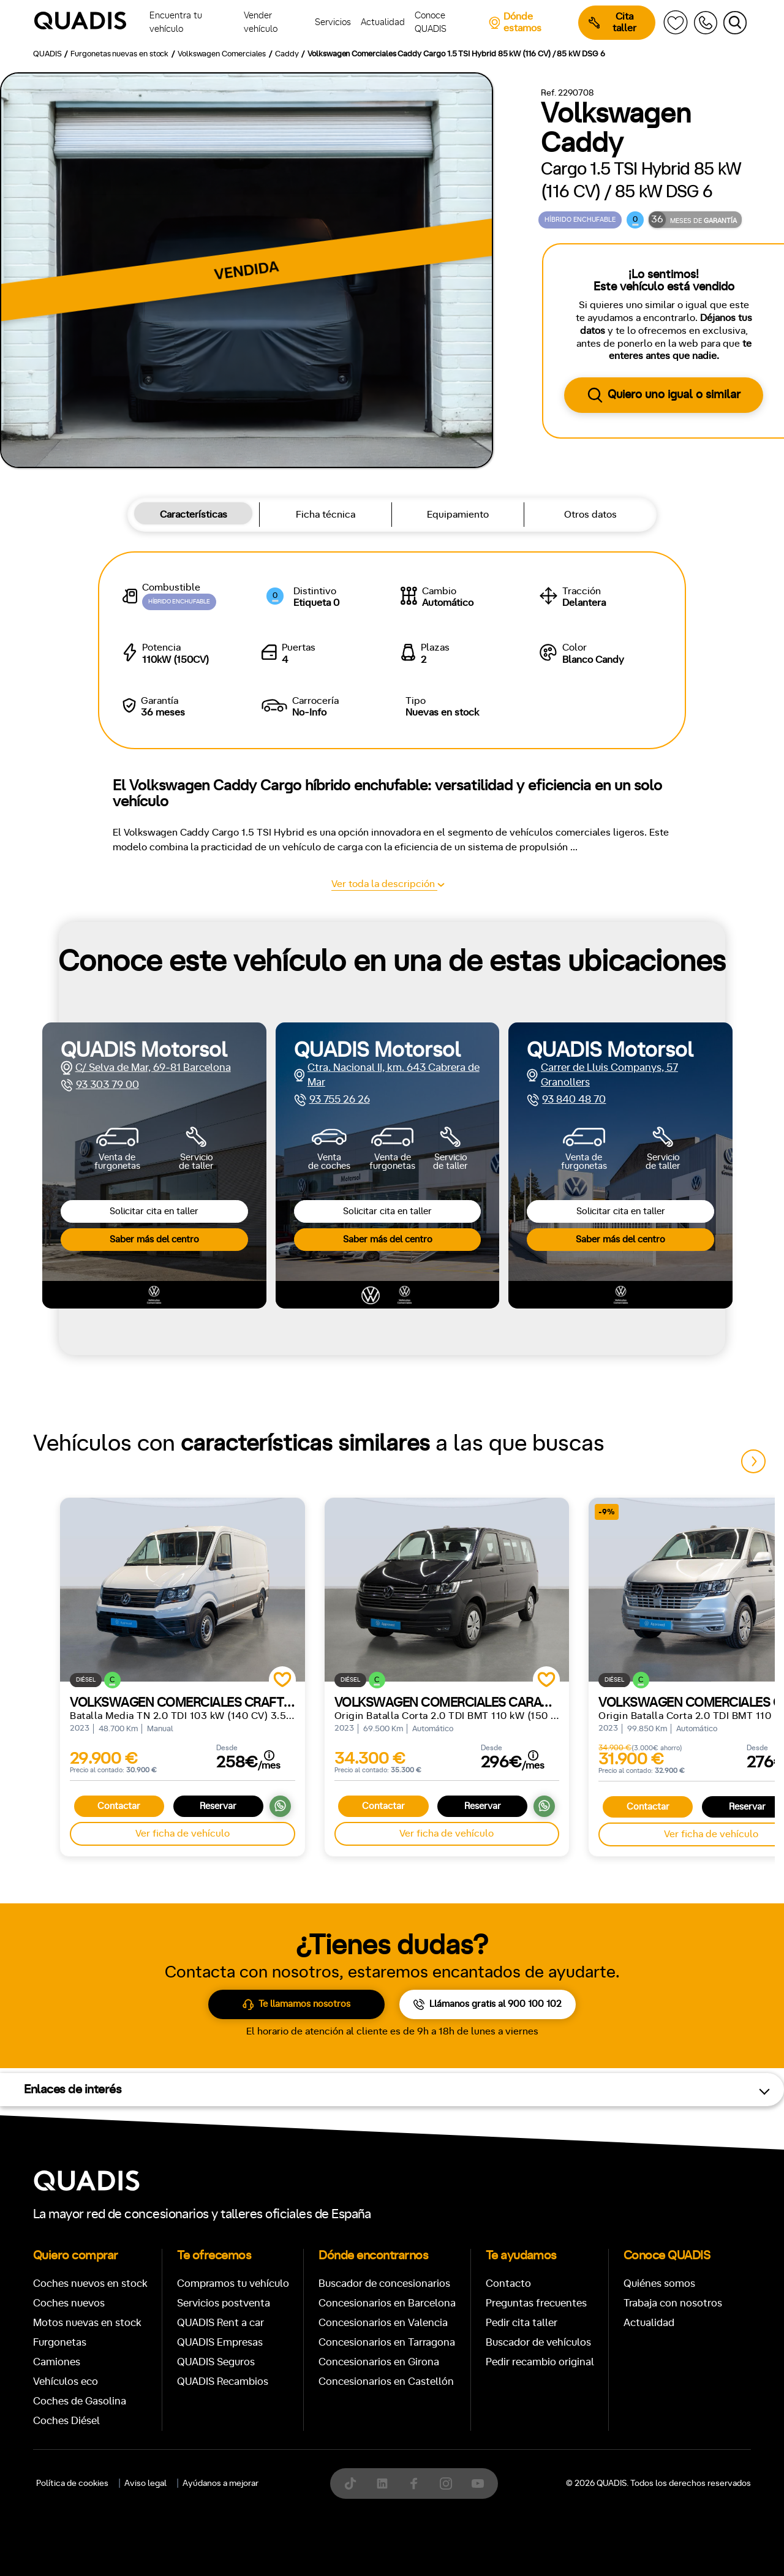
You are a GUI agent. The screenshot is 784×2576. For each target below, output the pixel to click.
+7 (335, 1375)
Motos (382, 994)
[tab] (302, 994)
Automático (136, 1375)
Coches (303, 994)
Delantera (433, 1429)
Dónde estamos (514, 22)
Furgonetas (471, 994)
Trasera (496, 1429)
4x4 (546, 1429)
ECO (616, 1376)
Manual (68, 1375)
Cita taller (612, 22)
